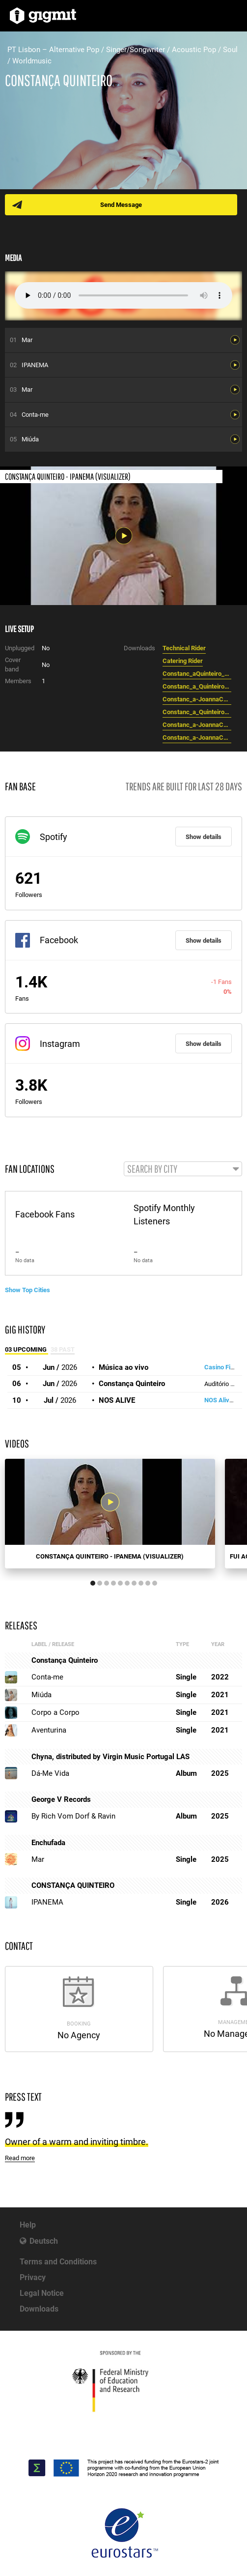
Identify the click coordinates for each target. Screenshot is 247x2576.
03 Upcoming (26, 1349)
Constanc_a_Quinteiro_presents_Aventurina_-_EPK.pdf (197, 686)
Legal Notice (42, 2293)
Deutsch (43, 2241)
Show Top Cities (27, 1290)
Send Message (121, 204)
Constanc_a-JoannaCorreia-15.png (197, 699)
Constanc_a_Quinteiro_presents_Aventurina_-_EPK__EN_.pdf (197, 712)
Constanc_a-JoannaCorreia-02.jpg (197, 724)
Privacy (33, 2277)
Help (28, 2224)
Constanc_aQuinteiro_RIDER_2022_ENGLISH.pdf (197, 673)
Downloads (39, 2309)
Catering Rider (183, 661)
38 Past (63, 1349)
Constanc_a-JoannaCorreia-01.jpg (197, 737)
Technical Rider (184, 648)
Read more (20, 2158)
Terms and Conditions (58, 2261)
